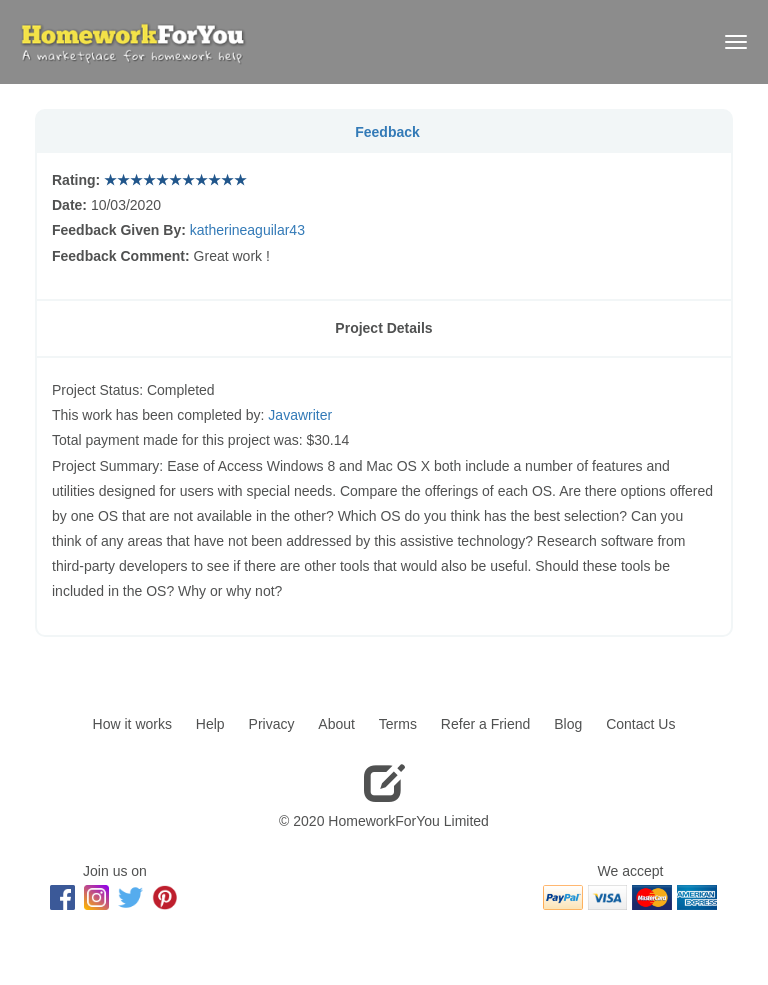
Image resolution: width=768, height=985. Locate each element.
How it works (132, 724)
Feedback (387, 132)
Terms (398, 724)
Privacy (272, 724)
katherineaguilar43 (247, 230)
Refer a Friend (485, 724)
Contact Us (640, 724)
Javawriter (300, 415)
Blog (568, 724)
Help (210, 724)
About (336, 724)
